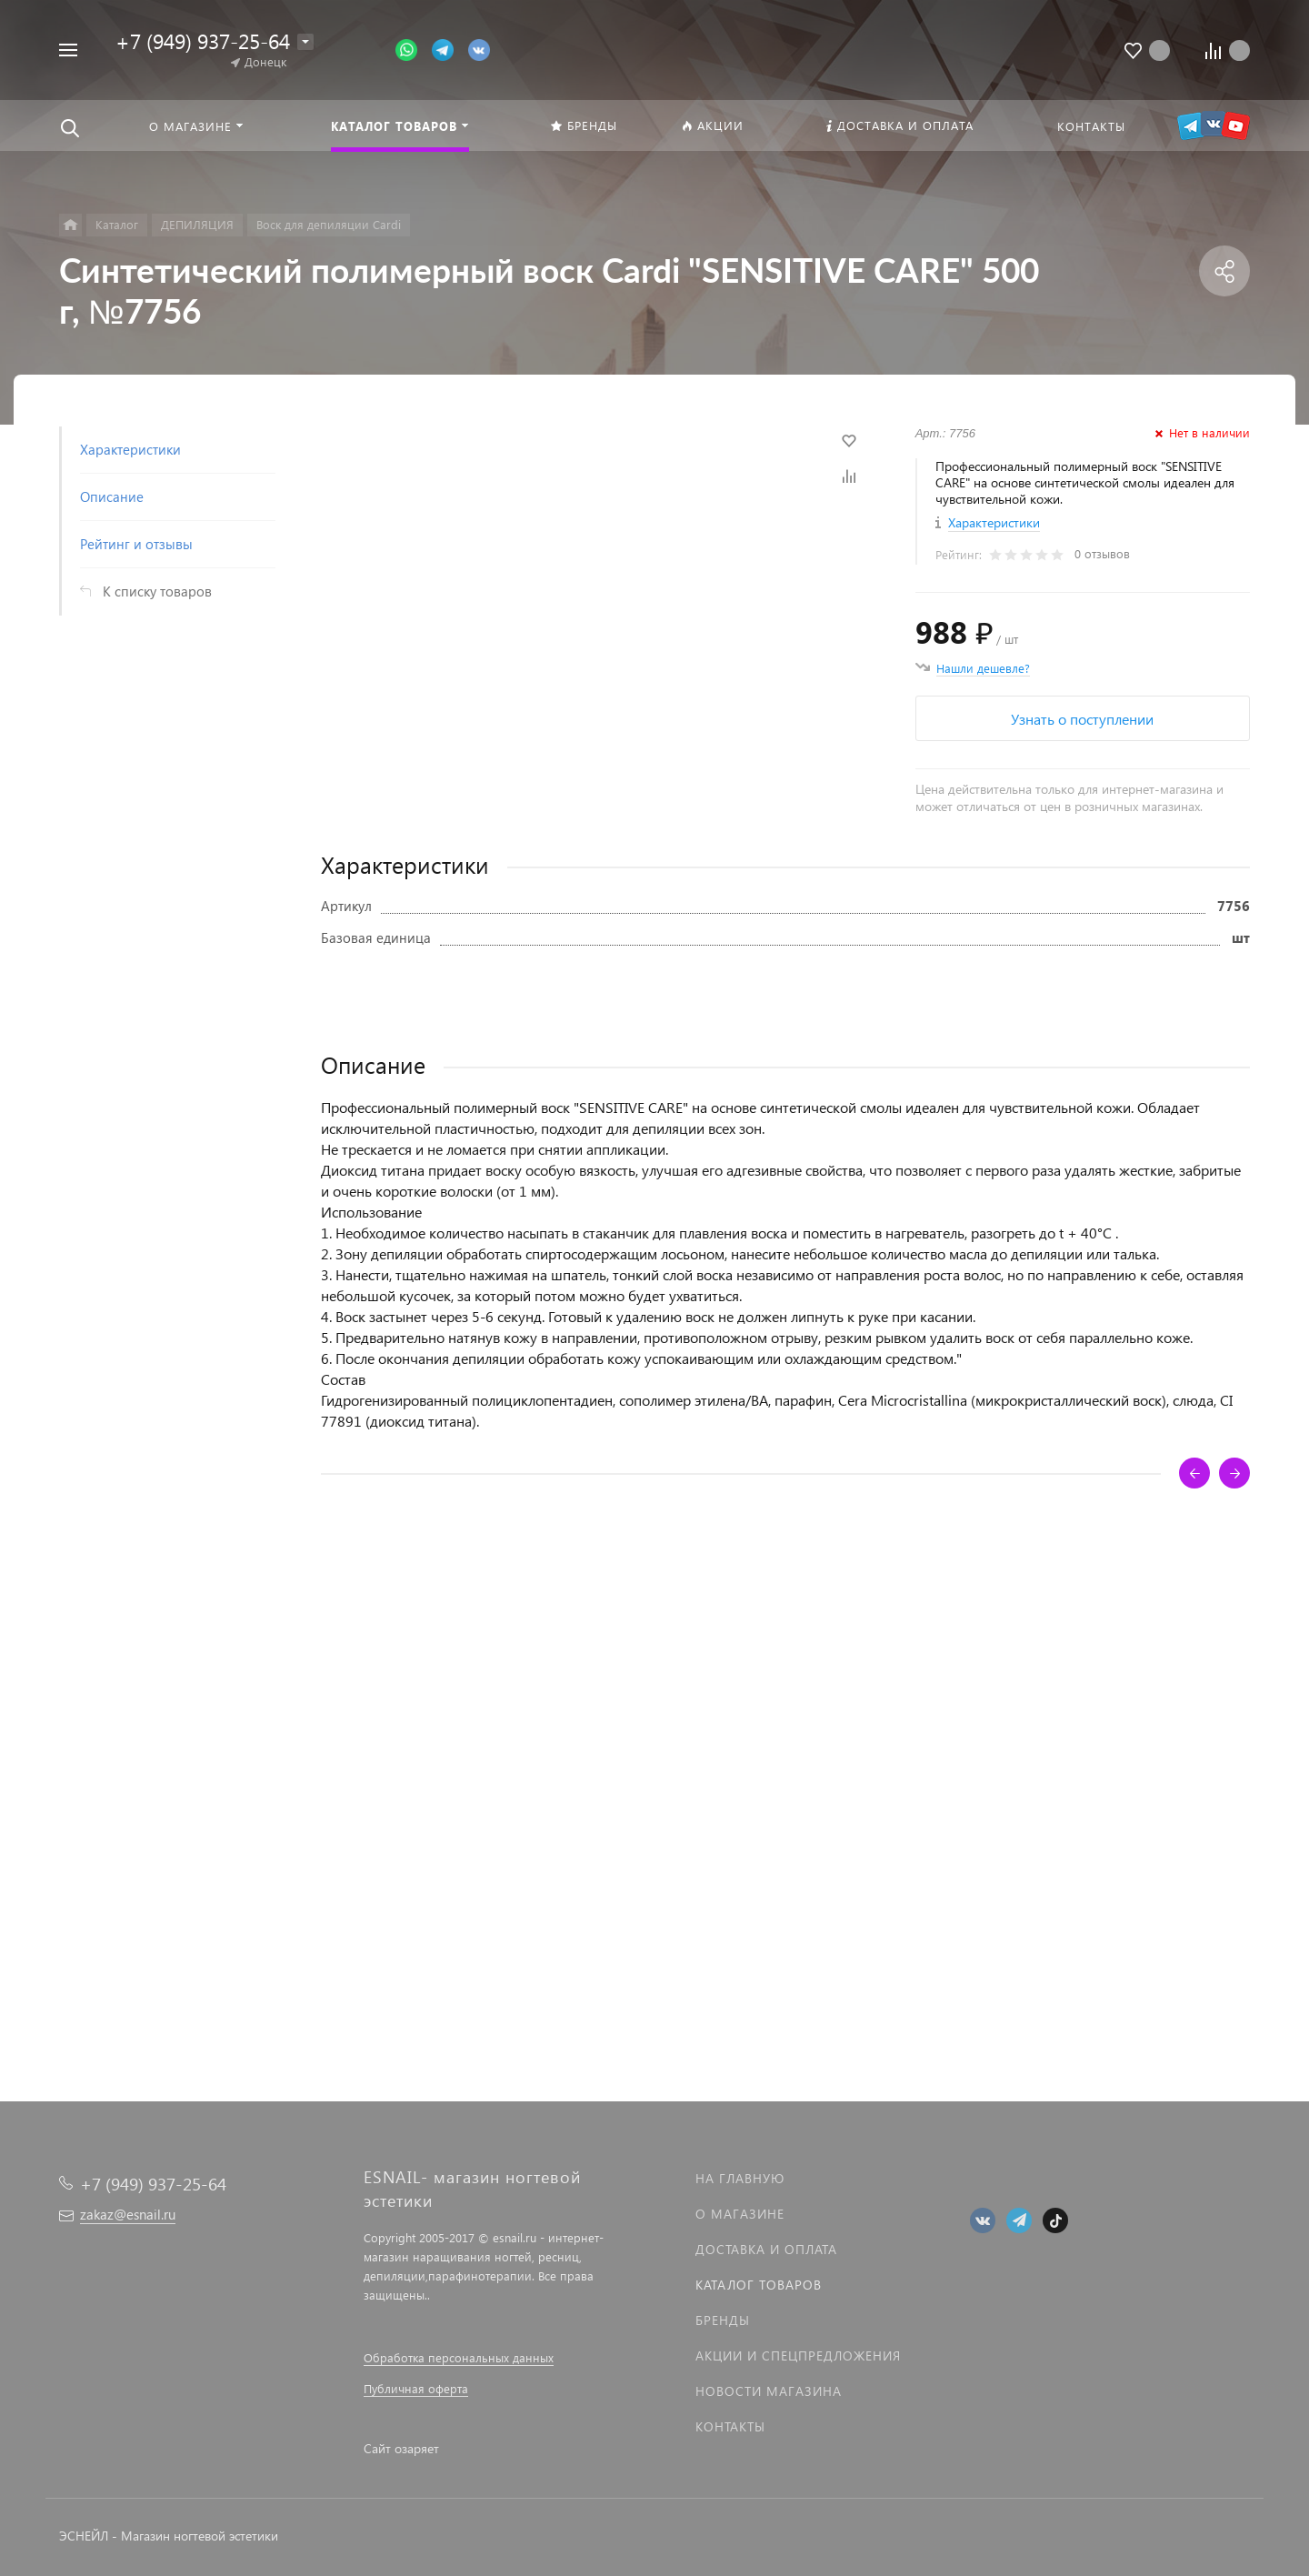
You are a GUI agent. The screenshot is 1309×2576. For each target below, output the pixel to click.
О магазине (739, 2213)
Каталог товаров (758, 2284)
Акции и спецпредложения (798, 2355)
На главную (739, 2178)
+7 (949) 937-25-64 (202, 40)
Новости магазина (768, 2391)
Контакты (730, 2426)
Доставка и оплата (766, 2249)
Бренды (722, 2320)
